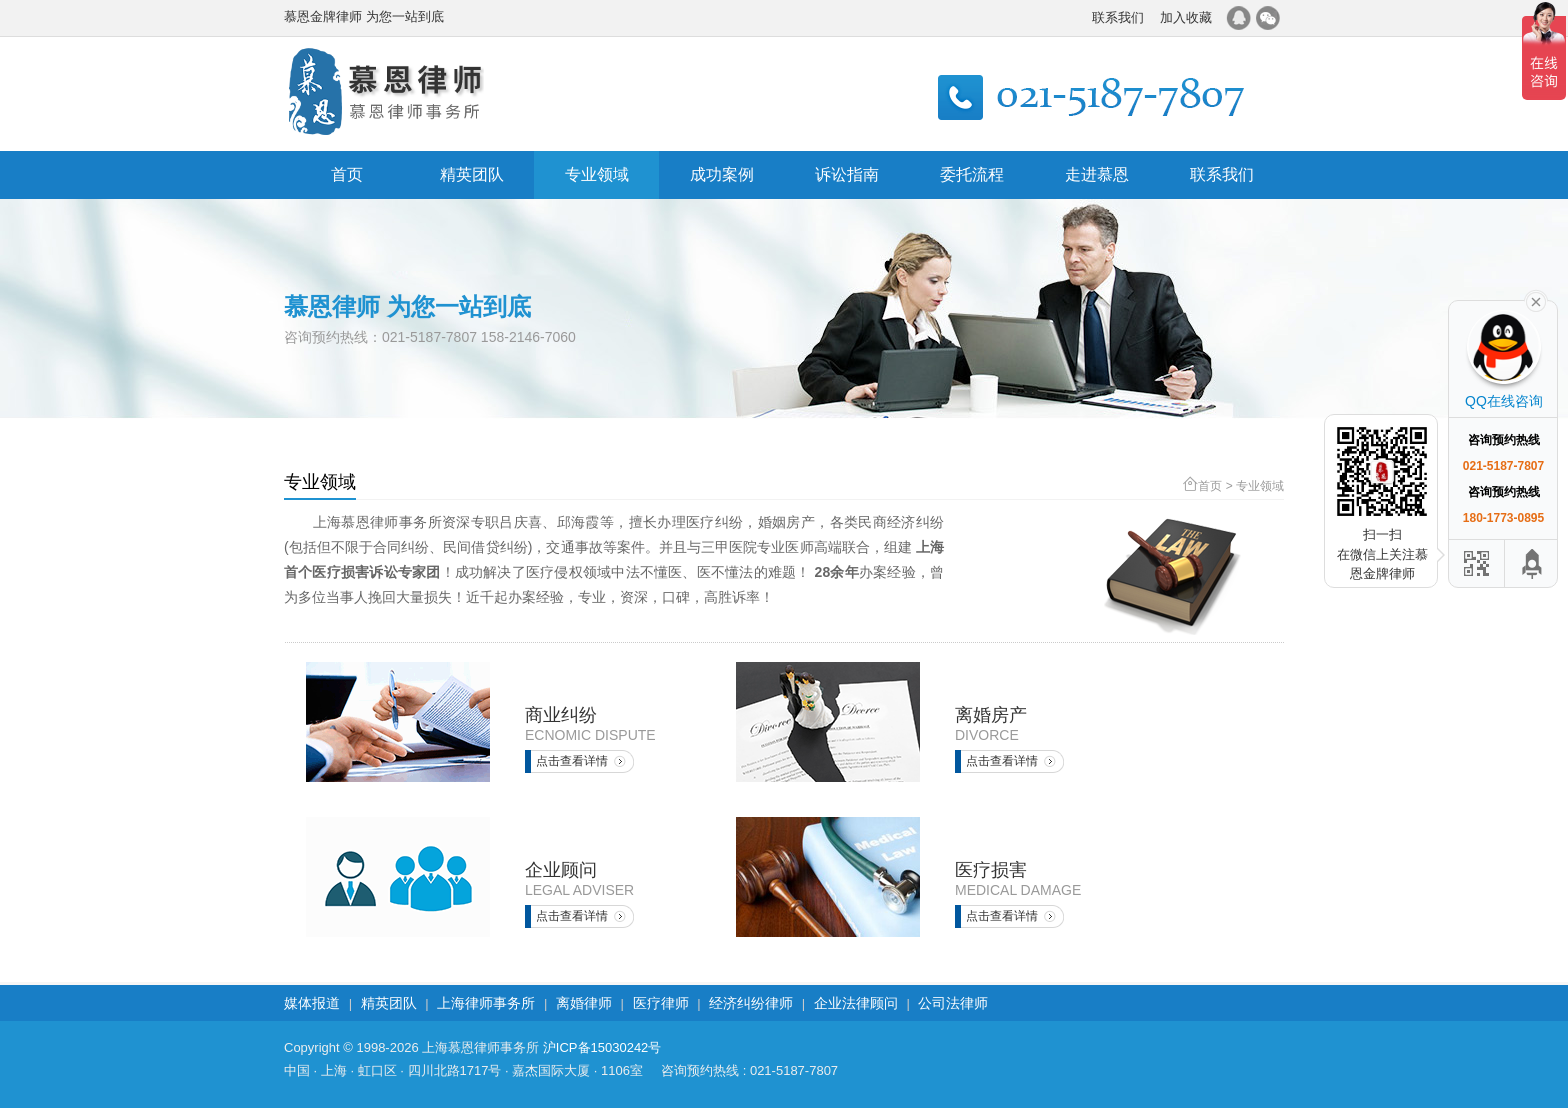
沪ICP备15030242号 (602, 1047)
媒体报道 (312, 1003)
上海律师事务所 (486, 1003)
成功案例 (722, 174)
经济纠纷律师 (751, 1003)
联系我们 (1118, 17)
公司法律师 (953, 1003)
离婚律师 (584, 1003)
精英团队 (472, 174)
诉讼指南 (847, 174)
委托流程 (972, 174)
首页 (347, 174)
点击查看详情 (572, 761)
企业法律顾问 (856, 1003)
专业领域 (597, 174)
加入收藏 (1186, 17)
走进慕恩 (1097, 174)
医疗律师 (661, 1003)
